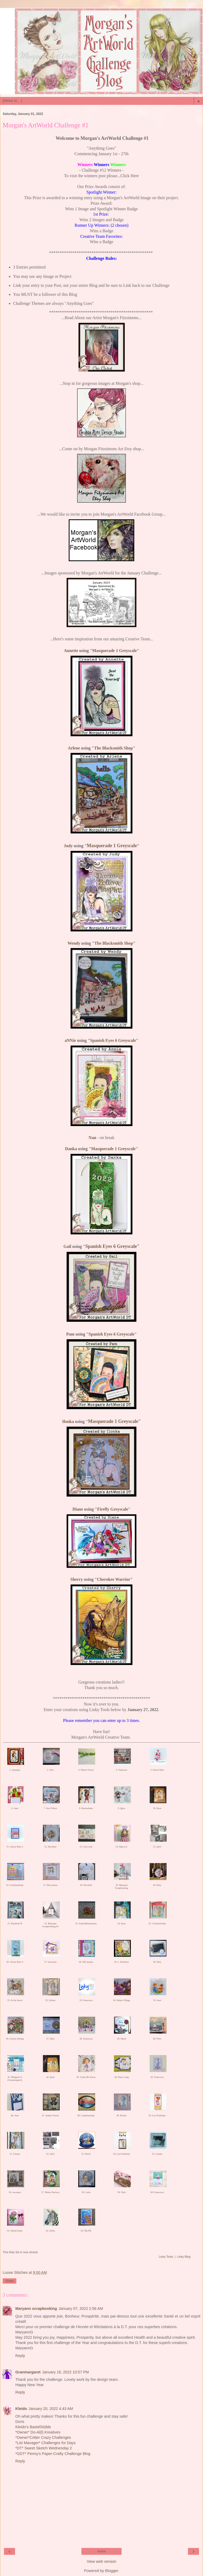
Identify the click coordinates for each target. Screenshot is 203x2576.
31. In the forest (14, 2000)
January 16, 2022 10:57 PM (65, 2372)
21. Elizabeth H (14, 1923)
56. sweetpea (15, 2192)
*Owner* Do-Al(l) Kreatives (37, 2432)
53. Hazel (85, 2154)
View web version (101, 2561)
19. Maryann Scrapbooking (121, 1886)
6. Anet (14, 1808)
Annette (71, 650)
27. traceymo (50, 1962)
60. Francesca (157, 2192)
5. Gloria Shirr (157, 1770)
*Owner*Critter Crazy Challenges (43, 2437)
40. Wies (157, 2038)
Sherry (76, 1579)
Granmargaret (27, 2372)
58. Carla (86, 2192)
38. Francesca (86, 2038)
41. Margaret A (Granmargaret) (14, 2078)
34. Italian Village (121, 2000)
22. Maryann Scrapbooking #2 (50, 1925)
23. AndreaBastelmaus (86, 1923)
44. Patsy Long (121, 2077)
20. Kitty (157, 1885)
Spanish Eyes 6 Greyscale (113, 1040)
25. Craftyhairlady (157, 1923)
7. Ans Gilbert (50, 1808)
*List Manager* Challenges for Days (45, 2443)
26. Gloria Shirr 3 (14, 1962)
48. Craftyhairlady (86, 2115)
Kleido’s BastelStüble (33, 2427)
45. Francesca (157, 2077)
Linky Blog (184, 2256)
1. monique (15, 1770)
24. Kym (121, 1923)
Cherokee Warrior (113, 1579)
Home (101, 2551)
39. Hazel (121, 2038)
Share (9, 2281)
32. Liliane (50, 2000)
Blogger (111, 2571)
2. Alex (50, 1770)
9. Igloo (121, 1808)
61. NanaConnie (15, 2230)
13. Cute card (86, 1846)
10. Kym (157, 1808)
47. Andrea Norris (50, 2115)
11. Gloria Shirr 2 (14, 1846)
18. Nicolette (86, 1885)
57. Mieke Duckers (50, 2192)
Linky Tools (166, 2256)
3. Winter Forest (86, 1770)
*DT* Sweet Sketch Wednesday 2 (43, 2448)
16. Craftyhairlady (15, 1885)
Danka (71, 1148)
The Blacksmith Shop (113, 748)
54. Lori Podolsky (121, 2154)
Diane (77, 1509)
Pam (70, 1334)
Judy (68, 845)
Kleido (21, 2409)
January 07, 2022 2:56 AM (81, 2308)
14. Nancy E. (121, 1846)
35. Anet (157, 2000)
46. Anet (15, 2115)
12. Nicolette (50, 1846)
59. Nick (121, 2192)
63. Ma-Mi (86, 2230)
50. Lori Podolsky (157, 2115)
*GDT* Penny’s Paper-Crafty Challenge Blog (52, 2454)
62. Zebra (50, 2230)
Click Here (130, 175)
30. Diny (157, 1962)
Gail (67, 1246)
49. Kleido (122, 2115)
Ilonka (68, 1421)
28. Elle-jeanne (86, 1962)
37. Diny (50, 2038)
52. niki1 (50, 2154)
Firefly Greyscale (112, 1509)
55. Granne (157, 2154)
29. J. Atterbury (121, 1962)
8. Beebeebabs (86, 1808)
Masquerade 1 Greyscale (114, 650)
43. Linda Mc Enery (85, 2077)
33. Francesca (86, 2000)
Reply (20, 2356)
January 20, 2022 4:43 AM (51, 2409)
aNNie (70, 1040)
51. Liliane (15, 2154)
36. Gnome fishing (15, 2038)
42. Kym (50, 2077)
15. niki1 (157, 1846)
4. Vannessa (121, 1770)
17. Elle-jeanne (50, 1885)
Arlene (74, 748)
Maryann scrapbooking (36, 2308)
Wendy (74, 943)
